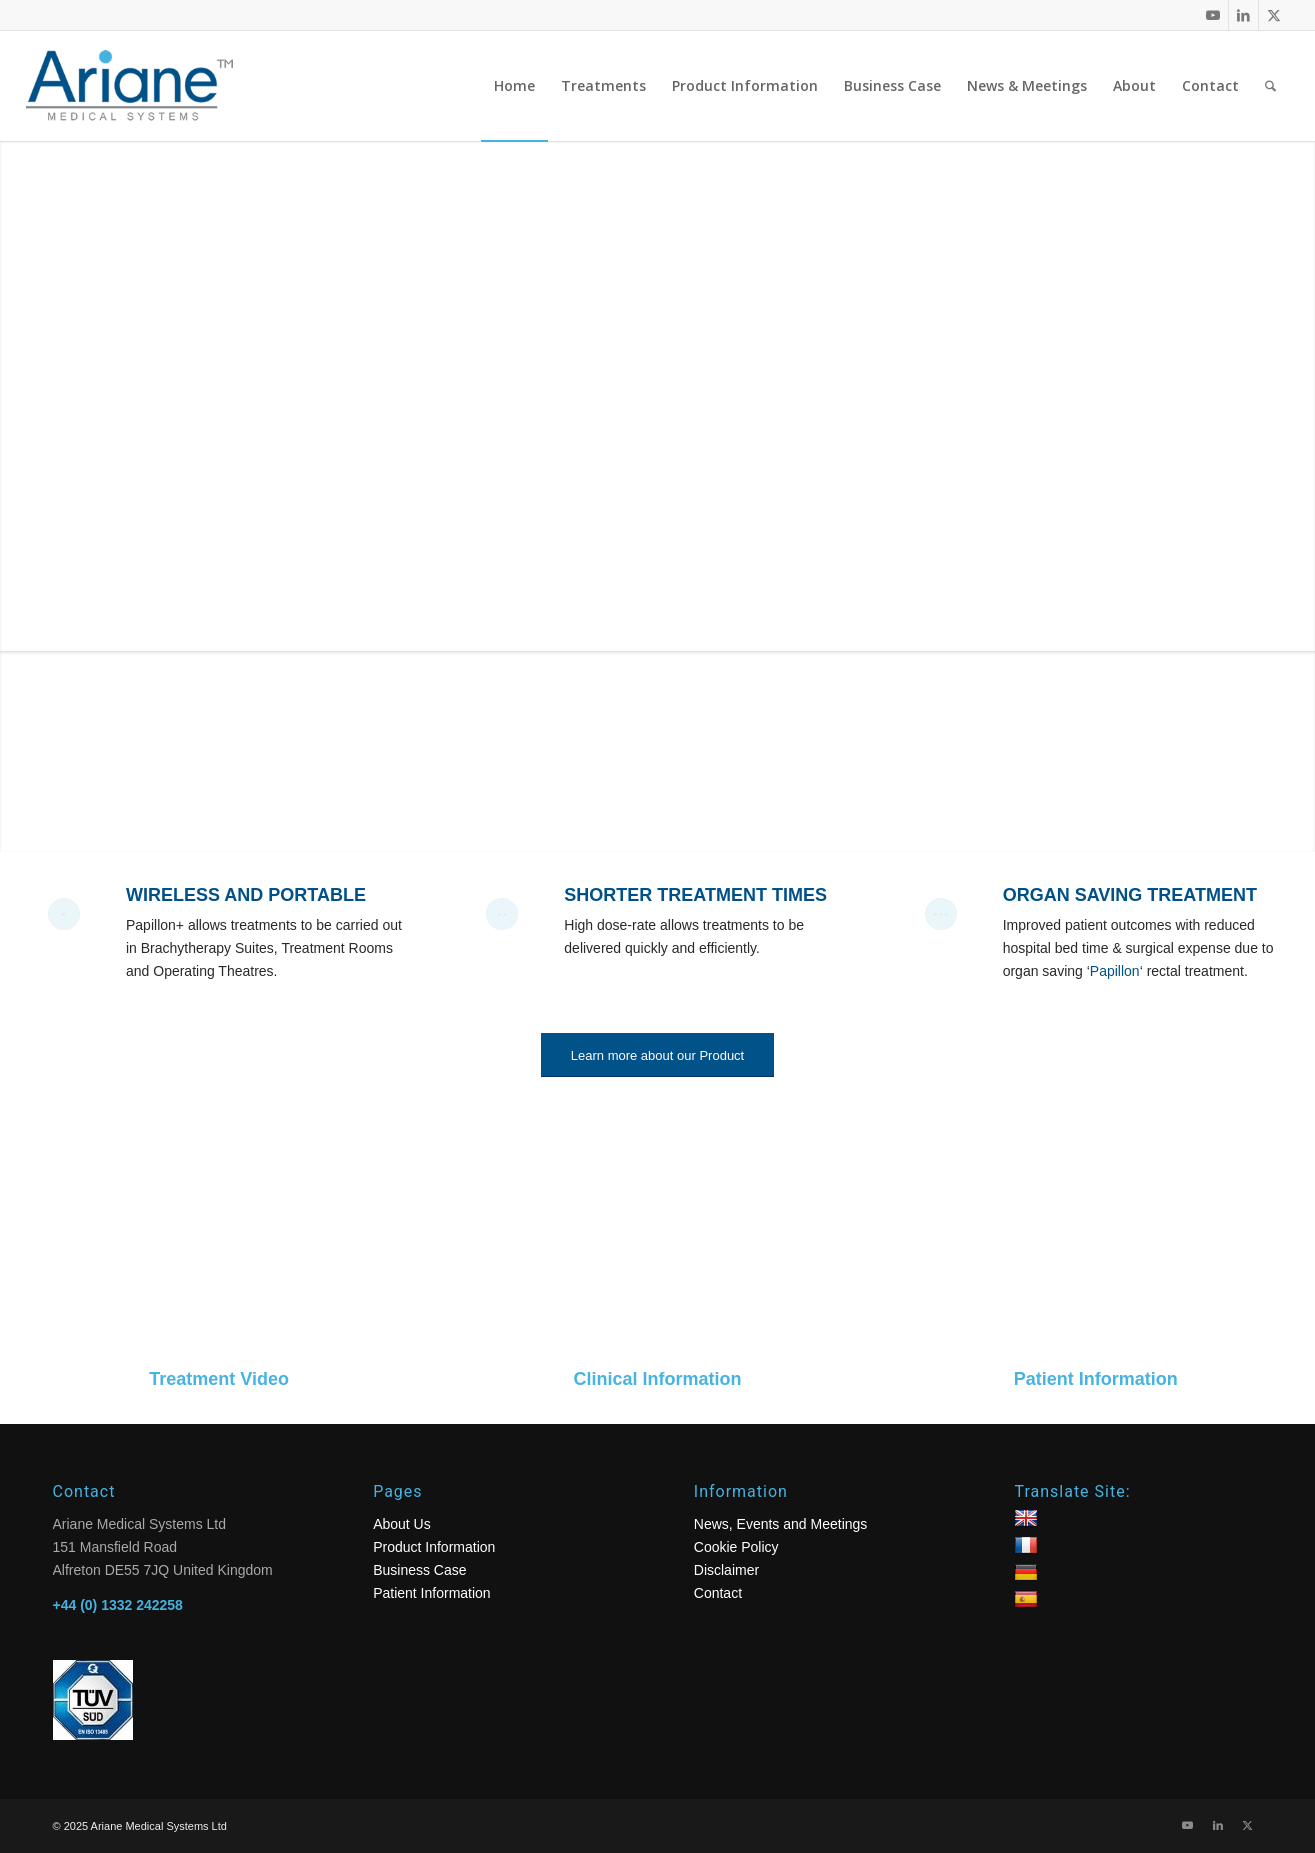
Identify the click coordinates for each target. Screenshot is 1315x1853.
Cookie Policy (736, 1547)
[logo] (146, 86)
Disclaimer (726, 1570)
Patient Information (432, 1593)
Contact (718, 1593)
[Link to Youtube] (1213, 15)
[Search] (1270, 86)
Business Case (419, 1570)
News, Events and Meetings (781, 1524)
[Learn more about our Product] (657, 1055)
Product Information (434, 1547)
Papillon (1115, 971)
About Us (402, 1524)
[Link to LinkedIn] (1243, 15)
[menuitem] (514, 86)
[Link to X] (1274, 15)
